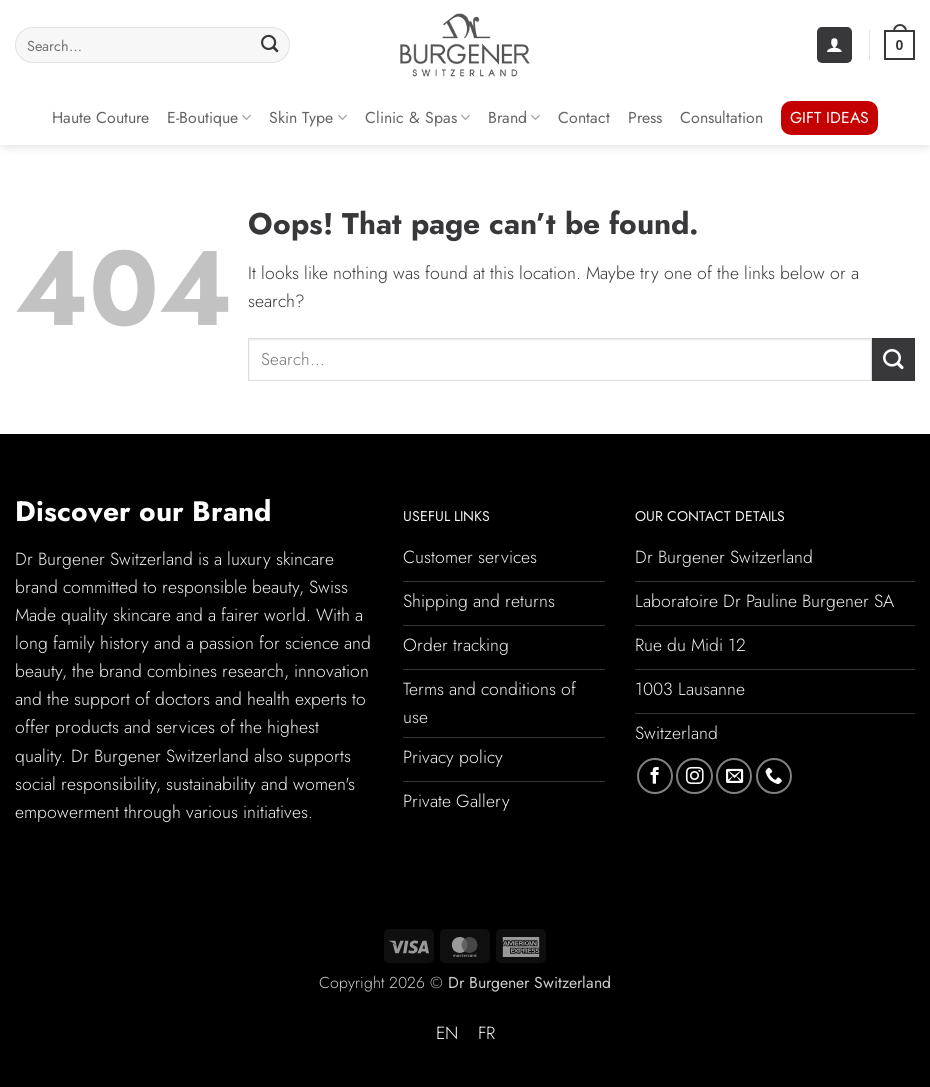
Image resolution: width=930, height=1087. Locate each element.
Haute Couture (100, 117)
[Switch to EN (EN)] (447, 1034)
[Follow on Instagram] (694, 776)
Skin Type (307, 117)
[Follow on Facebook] (655, 776)
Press (645, 117)
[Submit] (269, 45)
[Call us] (774, 776)
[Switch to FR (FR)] (486, 1034)
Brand (514, 117)
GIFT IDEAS (829, 117)
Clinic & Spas (417, 117)
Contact (584, 117)
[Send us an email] (734, 776)
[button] (834, 45)
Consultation (721, 117)
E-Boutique (209, 117)
